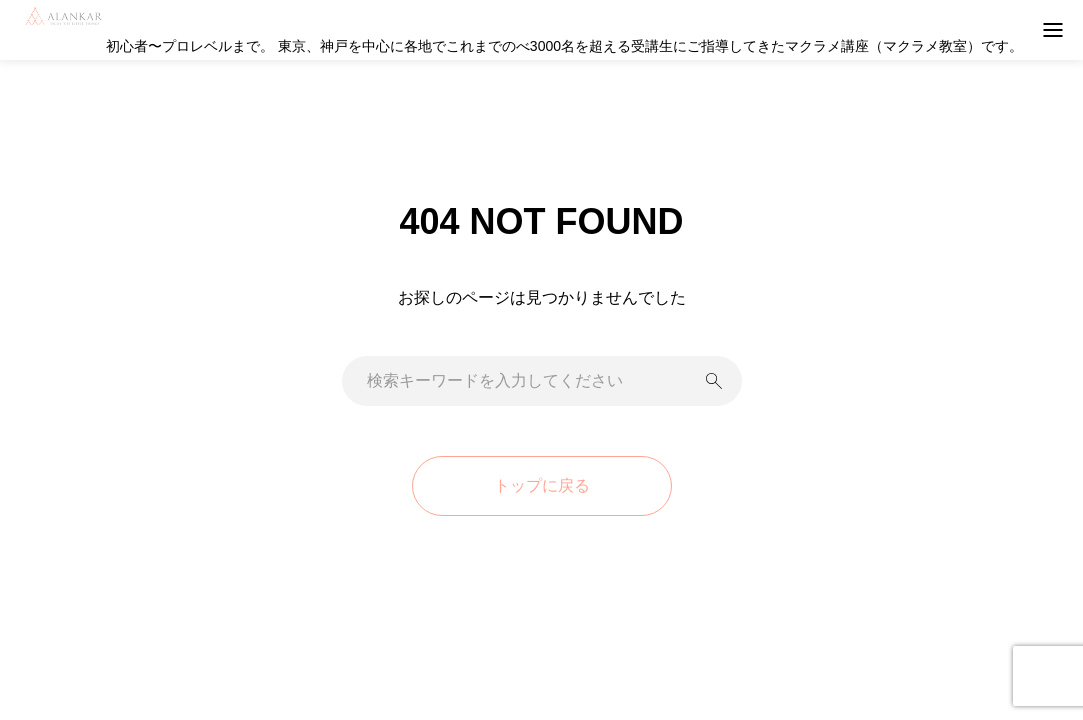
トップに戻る (542, 485)
